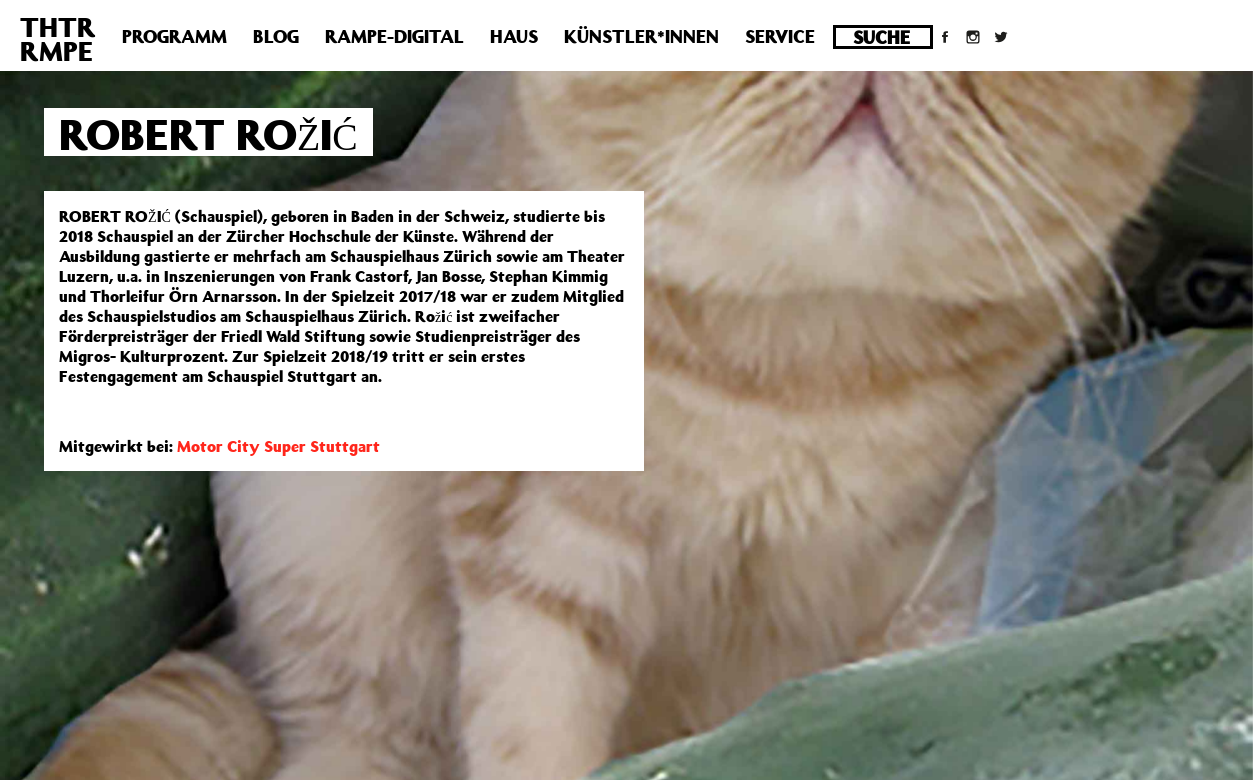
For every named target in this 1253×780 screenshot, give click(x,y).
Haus (514, 36)
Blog (276, 36)
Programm (174, 36)
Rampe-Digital (394, 36)
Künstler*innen (641, 36)
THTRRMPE (58, 38)
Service (780, 36)
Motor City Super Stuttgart (278, 446)
